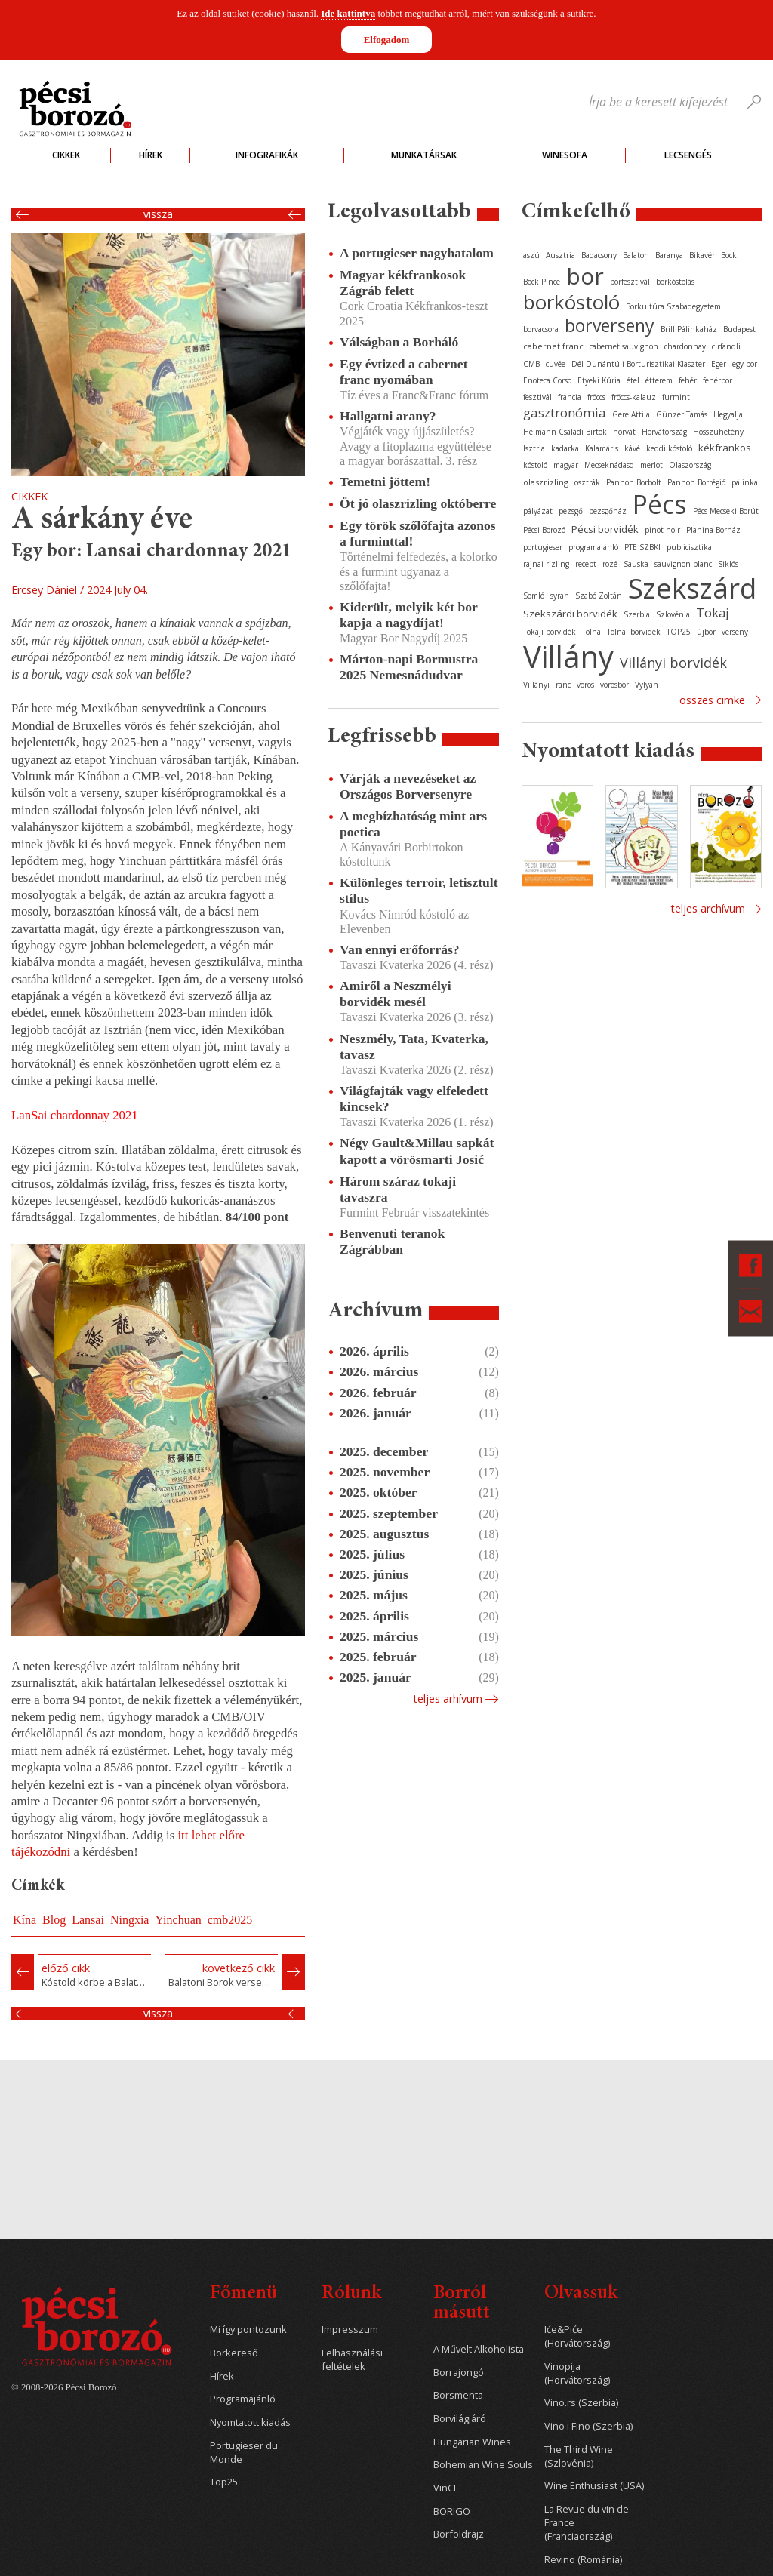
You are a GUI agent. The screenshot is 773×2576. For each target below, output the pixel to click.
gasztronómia (564, 412)
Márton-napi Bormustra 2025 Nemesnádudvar (409, 666)
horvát (624, 431)
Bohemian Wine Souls (483, 2464)
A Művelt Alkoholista (478, 2349)
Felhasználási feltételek (352, 2360)
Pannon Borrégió (696, 482)
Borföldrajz (458, 2534)
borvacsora (541, 329)
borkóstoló (571, 301)
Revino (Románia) (583, 2559)
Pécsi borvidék (605, 529)
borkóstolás (675, 281)
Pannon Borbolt (633, 482)
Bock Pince (541, 281)
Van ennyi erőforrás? (400, 949)
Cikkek (66, 155)
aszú (531, 255)
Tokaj (712, 613)
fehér (688, 380)
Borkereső (234, 2353)
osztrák (587, 482)
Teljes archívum (707, 908)
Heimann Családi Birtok (565, 431)
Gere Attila (631, 414)
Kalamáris (601, 448)
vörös (585, 684)
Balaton (636, 255)
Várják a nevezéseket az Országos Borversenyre (408, 786)
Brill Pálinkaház (689, 329)
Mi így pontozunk (248, 2329)
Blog (54, 1919)
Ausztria (560, 255)
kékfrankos (724, 447)
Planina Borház (713, 530)
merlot (651, 465)
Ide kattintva (348, 13)
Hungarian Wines (472, 2442)
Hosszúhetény (718, 431)
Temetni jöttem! (385, 481)
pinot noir (662, 530)
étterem (659, 380)
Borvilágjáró (459, 2418)
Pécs (660, 504)
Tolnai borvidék (634, 631)
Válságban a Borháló (399, 341)
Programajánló (243, 2399)
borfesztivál (630, 281)
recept (585, 564)
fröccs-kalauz (633, 397)
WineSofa (564, 155)
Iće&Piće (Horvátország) (577, 2336)
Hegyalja (728, 414)
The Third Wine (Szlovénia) (578, 2456)
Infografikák (267, 155)
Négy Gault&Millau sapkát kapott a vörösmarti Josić (417, 1150)
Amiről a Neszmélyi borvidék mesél (395, 993)
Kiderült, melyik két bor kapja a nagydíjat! (408, 614)
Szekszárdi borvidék (570, 613)
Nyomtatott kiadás (250, 2422)
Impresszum (350, 2329)
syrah (559, 595)
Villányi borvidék (673, 663)
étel (633, 380)
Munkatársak (424, 155)
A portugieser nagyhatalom (417, 252)
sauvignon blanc (683, 564)
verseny (735, 631)
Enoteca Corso (547, 380)
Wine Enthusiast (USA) (594, 2485)
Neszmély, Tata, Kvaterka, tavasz (414, 1046)
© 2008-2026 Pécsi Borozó (63, 2387)
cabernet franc (553, 346)
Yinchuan (178, 1919)
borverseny (609, 325)
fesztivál (537, 397)
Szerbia (637, 614)
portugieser (542, 547)
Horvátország (664, 431)
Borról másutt (461, 2304)
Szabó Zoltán (598, 595)
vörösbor (614, 684)
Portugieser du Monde (244, 2452)
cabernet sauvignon (624, 346)
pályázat (538, 511)
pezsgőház (608, 511)
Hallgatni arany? (388, 415)
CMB (531, 364)
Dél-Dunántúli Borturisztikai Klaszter (638, 364)
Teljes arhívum (447, 1698)
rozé (609, 564)
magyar (565, 465)
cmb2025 (230, 1919)
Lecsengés (688, 155)
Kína (24, 1919)
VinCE (446, 2488)
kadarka (565, 448)
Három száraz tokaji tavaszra (398, 1189)
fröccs (596, 397)
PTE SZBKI (642, 547)
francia (569, 397)
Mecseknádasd (609, 465)
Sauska (636, 564)
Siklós (728, 564)
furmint (676, 397)
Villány (568, 656)
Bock (729, 255)
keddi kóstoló (669, 448)
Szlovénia (673, 614)
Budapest (739, 329)
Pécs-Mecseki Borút (726, 511)
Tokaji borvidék (549, 631)
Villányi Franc (547, 684)
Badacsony (599, 255)
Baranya (669, 255)
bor (585, 275)
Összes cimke (712, 700)
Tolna (591, 631)
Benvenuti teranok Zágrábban (392, 1241)
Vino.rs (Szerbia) (581, 2402)
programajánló (593, 547)
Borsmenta (458, 2395)
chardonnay (685, 346)
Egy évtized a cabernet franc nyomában (404, 371)
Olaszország (690, 465)
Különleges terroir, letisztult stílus (419, 890)
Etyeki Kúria (599, 380)
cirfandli (726, 346)
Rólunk (351, 2294)
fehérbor (717, 380)
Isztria (534, 448)
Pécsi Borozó (544, 530)
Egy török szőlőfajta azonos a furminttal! (418, 533)
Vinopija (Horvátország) (577, 2373)
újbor (706, 631)
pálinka (744, 482)
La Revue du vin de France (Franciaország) (586, 2523)
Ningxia (129, 1919)
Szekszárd (692, 587)
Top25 (224, 2482)
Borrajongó (458, 2372)
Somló (533, 595)
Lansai (88, 1919)
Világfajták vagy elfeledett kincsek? (414, 1098)
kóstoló (535, 465)
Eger (718, 364)
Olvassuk (580, 2294)
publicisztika (689, 547)
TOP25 (679, 631)
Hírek (150, 155)
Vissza (158, 214)
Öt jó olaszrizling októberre (418, 503)
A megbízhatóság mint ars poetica (413, 823)
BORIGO (451, 2511)
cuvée (555, 364)
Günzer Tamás (681, 414)
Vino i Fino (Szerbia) (588, 2426)
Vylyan (646, 684)
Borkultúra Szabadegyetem (673, 306)
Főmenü (243, 2294)
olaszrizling (545, 482)
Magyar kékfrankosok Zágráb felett (403, 282)
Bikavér (702, 255)
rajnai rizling (546, 564)
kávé (632, 448)
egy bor (744, 364)
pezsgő (571, 511)
